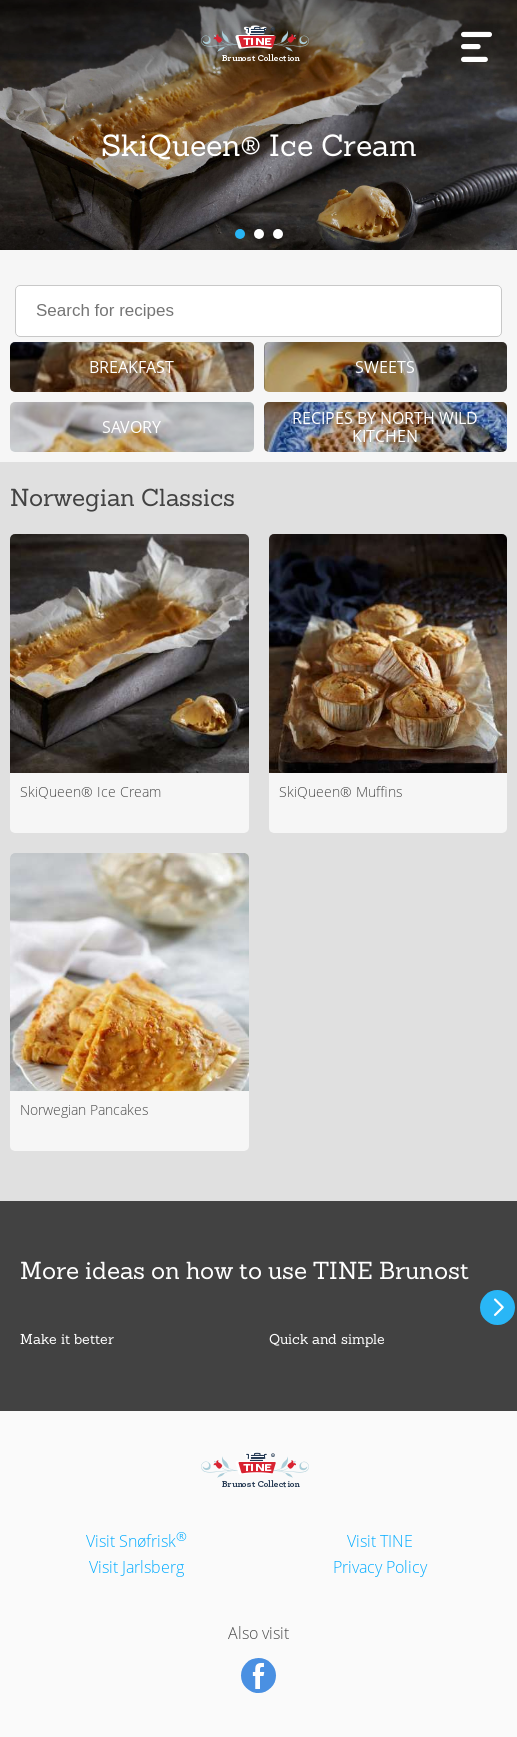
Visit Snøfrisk (136, 1541)
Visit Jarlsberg (136, 1567)
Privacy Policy (380, 1567)
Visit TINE (380, 1541)
